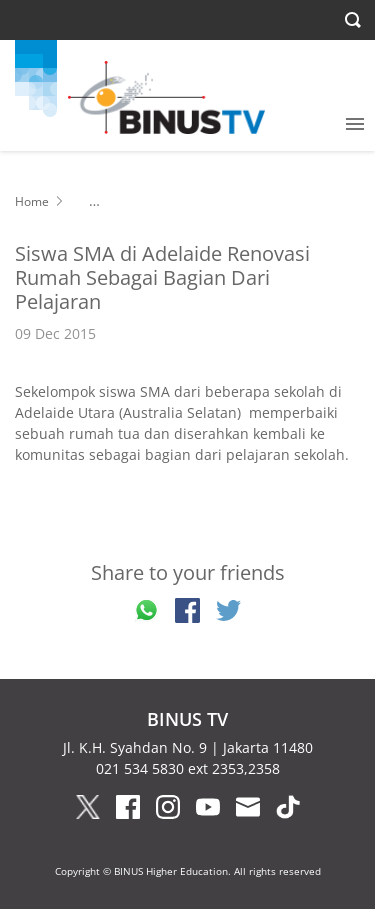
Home (32, 201)
